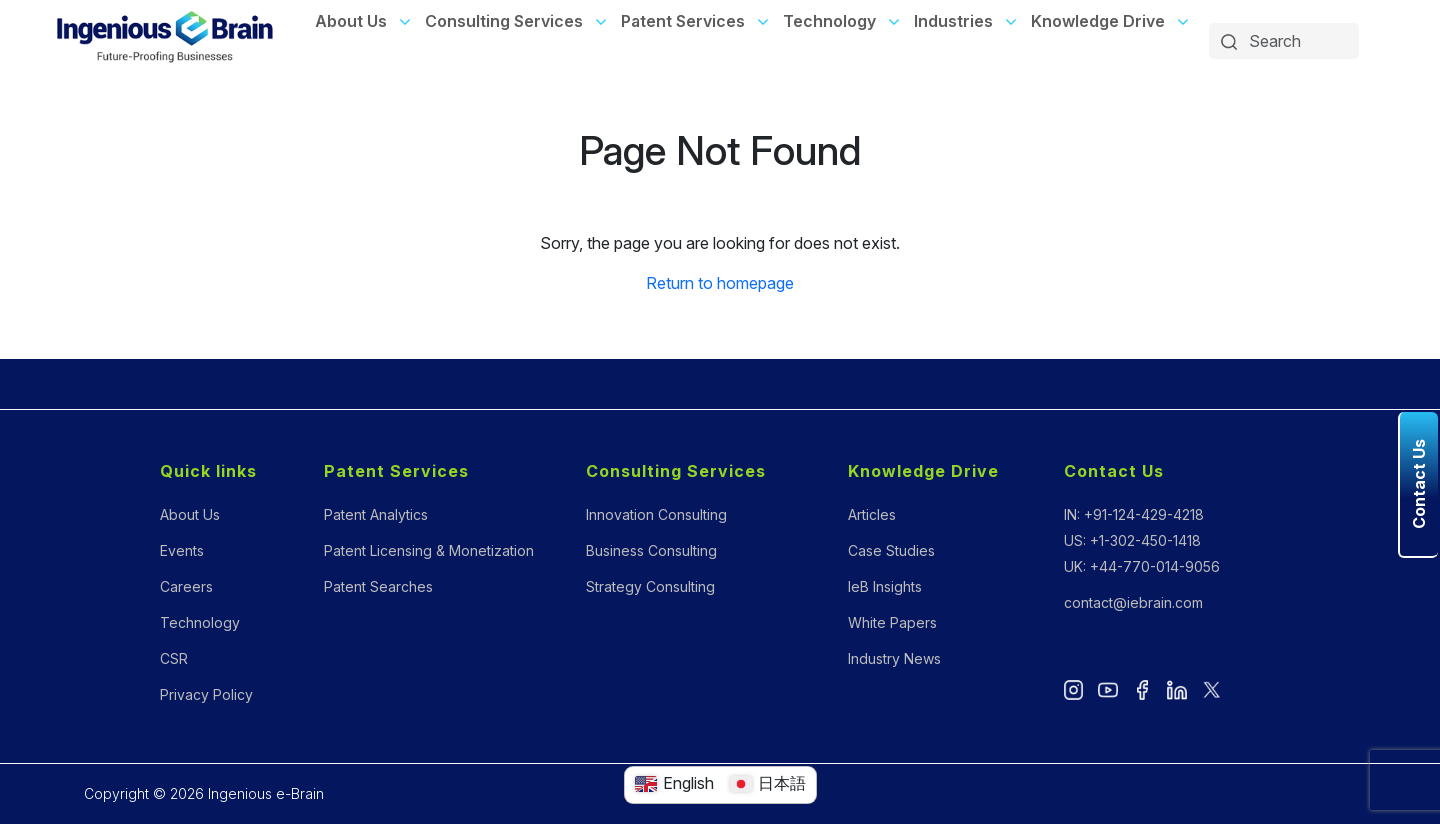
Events (182, 550)
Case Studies (891, 550)
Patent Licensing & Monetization (429, 550)
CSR (174, 658)
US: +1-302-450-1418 (1132, 540)
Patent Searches (378, 586)
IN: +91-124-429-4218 (1134, 514)
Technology (829, 21)
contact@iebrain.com (1133, 602)
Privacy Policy (206, 694)
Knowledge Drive (1098, 21)
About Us (351, 21)
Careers (186, 586)
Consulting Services (504, 21)
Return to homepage (720, 283)
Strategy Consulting (650, 586)
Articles (872, 514)
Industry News (894, 658)
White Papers (892, 622)
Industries (953, 21)
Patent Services (683, 21)
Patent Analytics (376, 514)
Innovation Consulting (656, 514)
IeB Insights (885, 586)
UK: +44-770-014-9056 (1142, 566)
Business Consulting (651, 550)
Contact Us (1114, 471)
